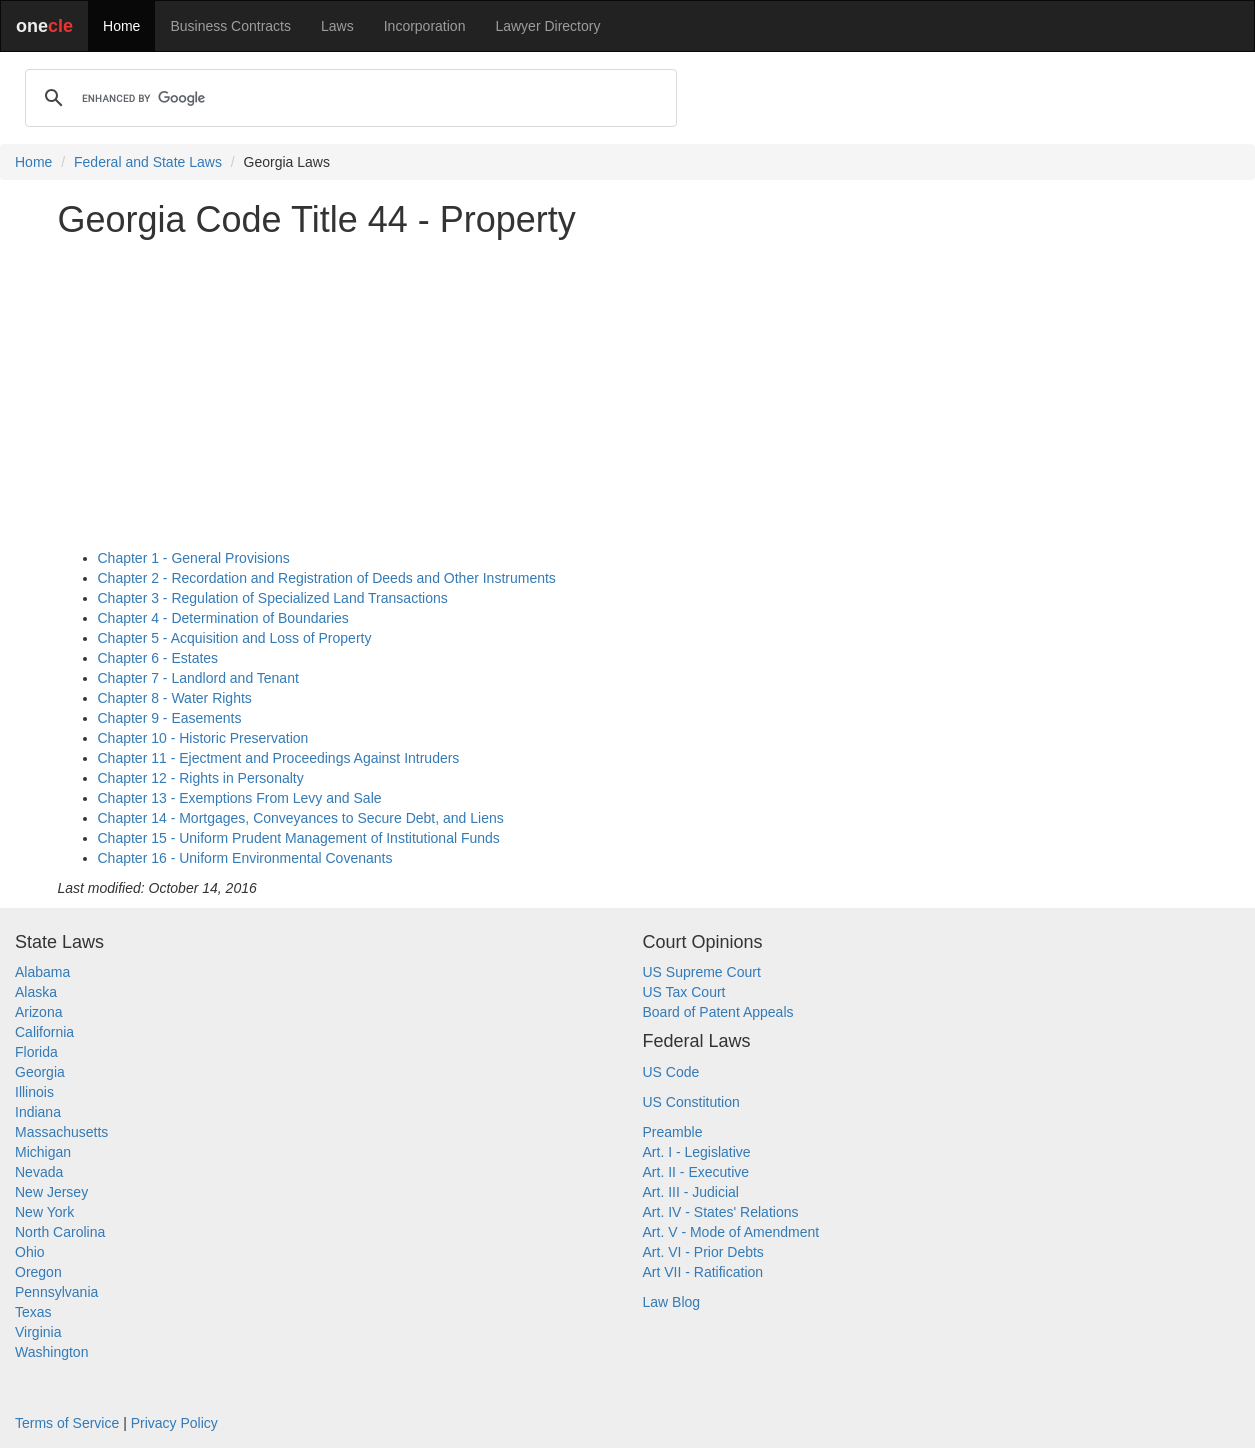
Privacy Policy (174, 1423)
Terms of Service (67, 1423)
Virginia (38, 1332)
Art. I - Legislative (697, 1152)
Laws (337, 26)
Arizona (38, 1012)
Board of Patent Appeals (718, 1012)
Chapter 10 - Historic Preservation (203, 738)
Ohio (30, 1252)
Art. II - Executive (696, 1172)
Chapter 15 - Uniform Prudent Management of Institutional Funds (299, 838)
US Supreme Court (702, 972)
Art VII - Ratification (703, 1272)
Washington (51, 1352)
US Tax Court (684, 992)
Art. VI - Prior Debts (703, 1252)
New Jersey (51, 1192)
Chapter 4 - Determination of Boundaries (223, 618)
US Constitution (691, 1102)
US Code (671, 1072)
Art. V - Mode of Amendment (731, 1232)
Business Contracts (230, 26)
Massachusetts (61, 1132)
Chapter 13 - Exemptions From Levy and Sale (240, 798)
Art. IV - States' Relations (721, 1212)
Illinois (34, 1092)
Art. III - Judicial (691, 1192)
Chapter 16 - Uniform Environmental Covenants (245, 858)
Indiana (38, 1112)
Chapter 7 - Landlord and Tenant (198, 678)
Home (121, 26)
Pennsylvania (56, 1292)
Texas (33, 1312)
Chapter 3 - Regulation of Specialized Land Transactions (273, 598)
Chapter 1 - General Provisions (194, 558)
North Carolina (60, 1232)
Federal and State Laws (148, 162)
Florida (36, 1052)
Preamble (673, 1132)
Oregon (38, 1272)
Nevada (39, 1172)
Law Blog (672, 1302)
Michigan (43, 1152)
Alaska (36, 992)
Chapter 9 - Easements (170, 718)
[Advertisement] (628, 394)
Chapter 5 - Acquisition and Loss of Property (235, 638)
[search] (348, 98)
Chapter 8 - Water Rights (175, 698)
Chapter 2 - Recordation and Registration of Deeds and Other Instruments (327, 578)
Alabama (42, 972)
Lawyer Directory (547, 26)
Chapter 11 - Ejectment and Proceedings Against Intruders (279, 758)
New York (44, 1212)
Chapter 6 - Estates (158, 658)
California (44, 1032)
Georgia (40, 1072)
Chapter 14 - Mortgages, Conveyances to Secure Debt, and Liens (301, 818)
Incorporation (425, 26)
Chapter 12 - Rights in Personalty (201, 778)
